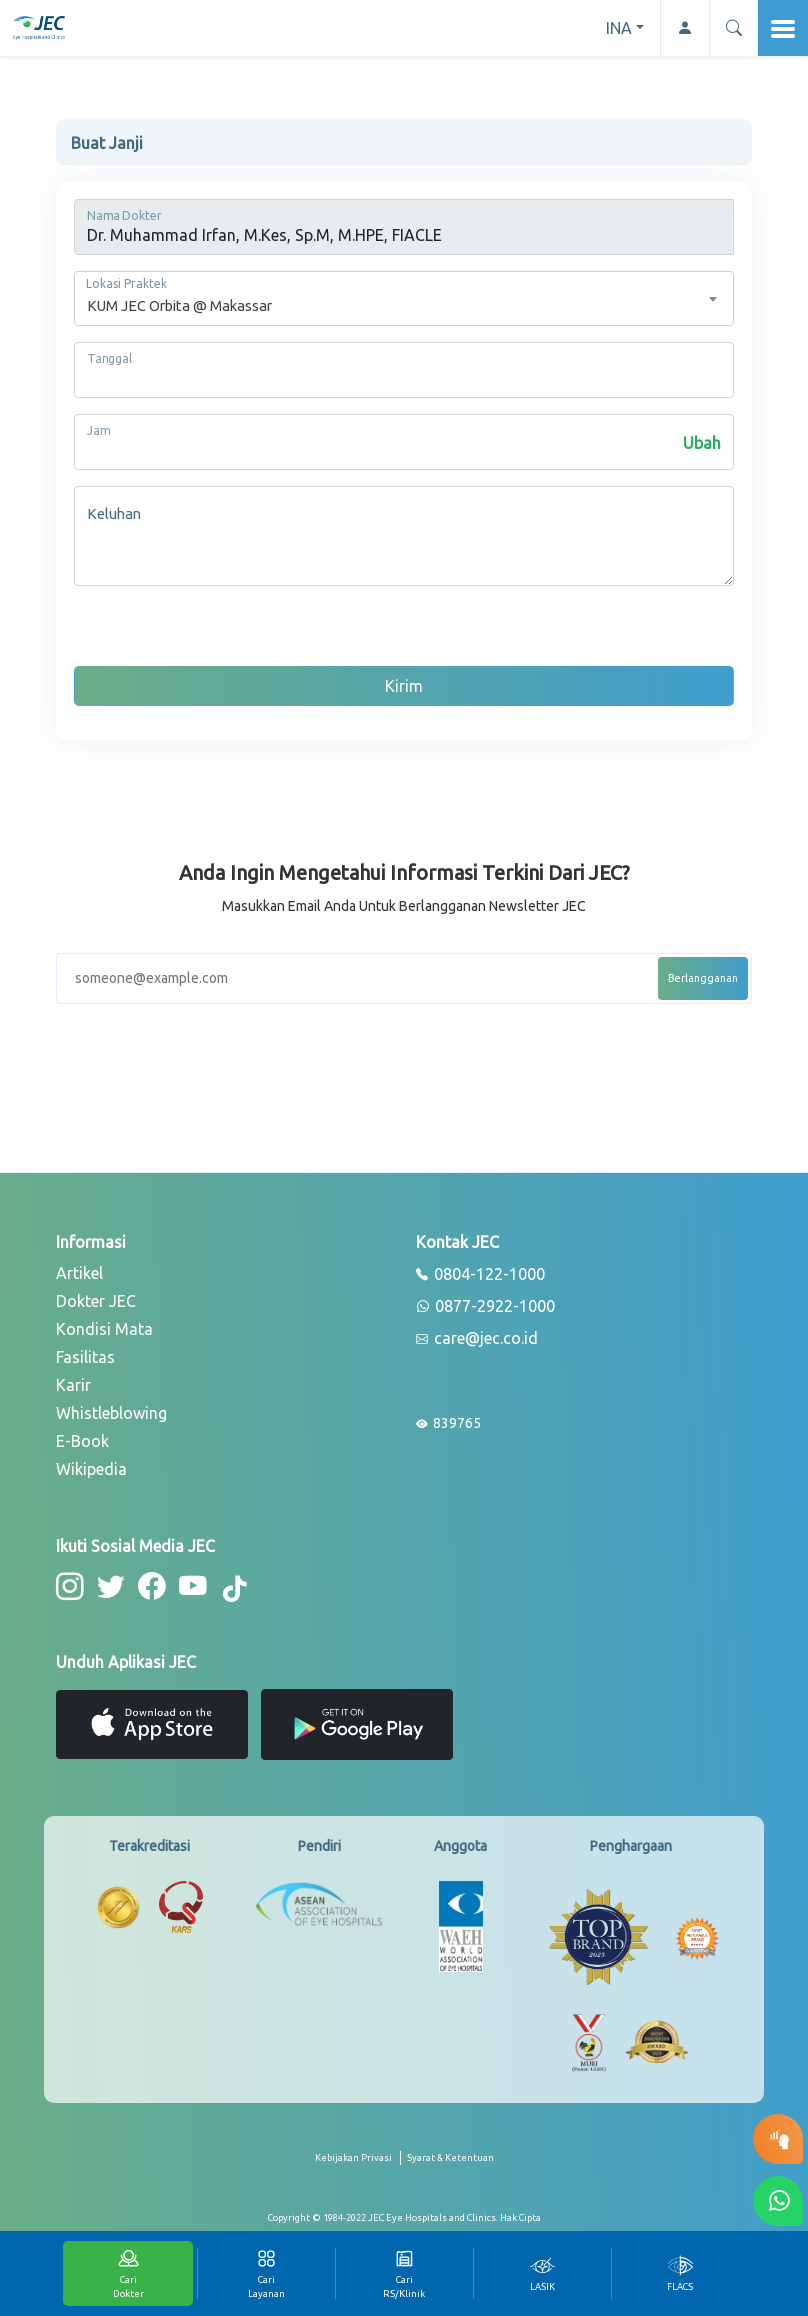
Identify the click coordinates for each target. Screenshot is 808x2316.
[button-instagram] (69, 1586)
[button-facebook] (149, 1586)
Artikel (79, 1273)
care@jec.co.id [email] (477, 1339)
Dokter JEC (96, 1301)
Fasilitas (85, 1357)
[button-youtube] (190, 1586)
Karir (73, 1385)
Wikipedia (91, 1469)
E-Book (82, 1441)
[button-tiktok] (232, 1590)
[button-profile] (684, 28)
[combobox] (404, 298)
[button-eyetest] (778, 2139)
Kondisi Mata (104, 1329)
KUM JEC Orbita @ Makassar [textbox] (179, 305)
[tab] (542, 2273)
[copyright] (404, 2218)
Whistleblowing (111, 1413)
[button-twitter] (109, 1586)
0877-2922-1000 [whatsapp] (485, 1307)
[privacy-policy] (358, 2166)
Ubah (702, 443)
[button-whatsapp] (778, 2201)
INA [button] (619, 28)
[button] (733, 28)
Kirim (404, 686)
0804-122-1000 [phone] (480, 1275)
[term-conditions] (450, 2166)
